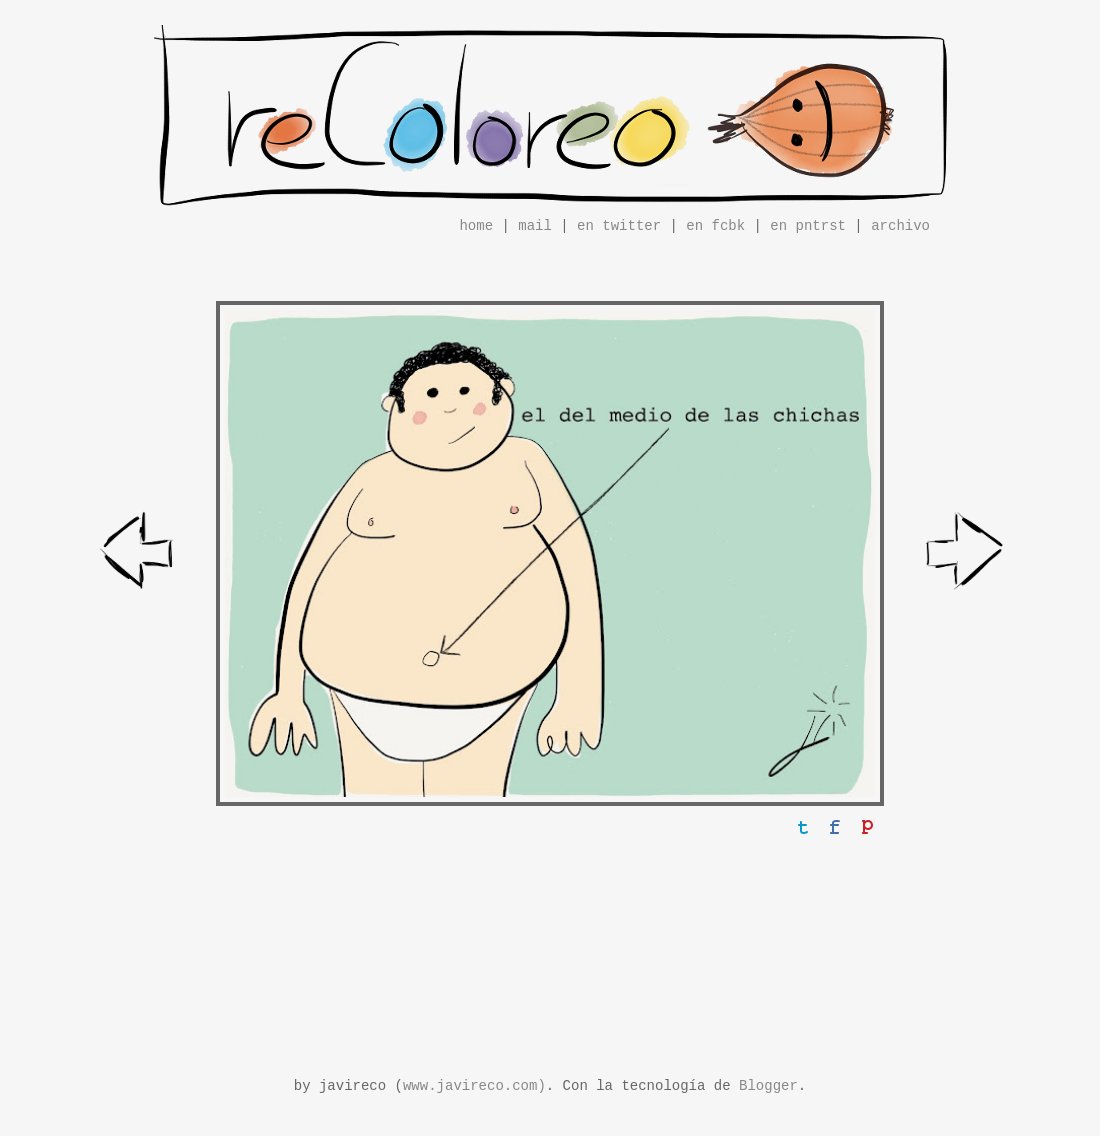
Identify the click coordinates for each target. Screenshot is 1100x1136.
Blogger (768, 1086)
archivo (900, 226)
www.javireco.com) (474, 1086)
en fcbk (715, 226)
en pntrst (808, 226)
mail (535, 226)
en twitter (619, 226)
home (476, 226)
